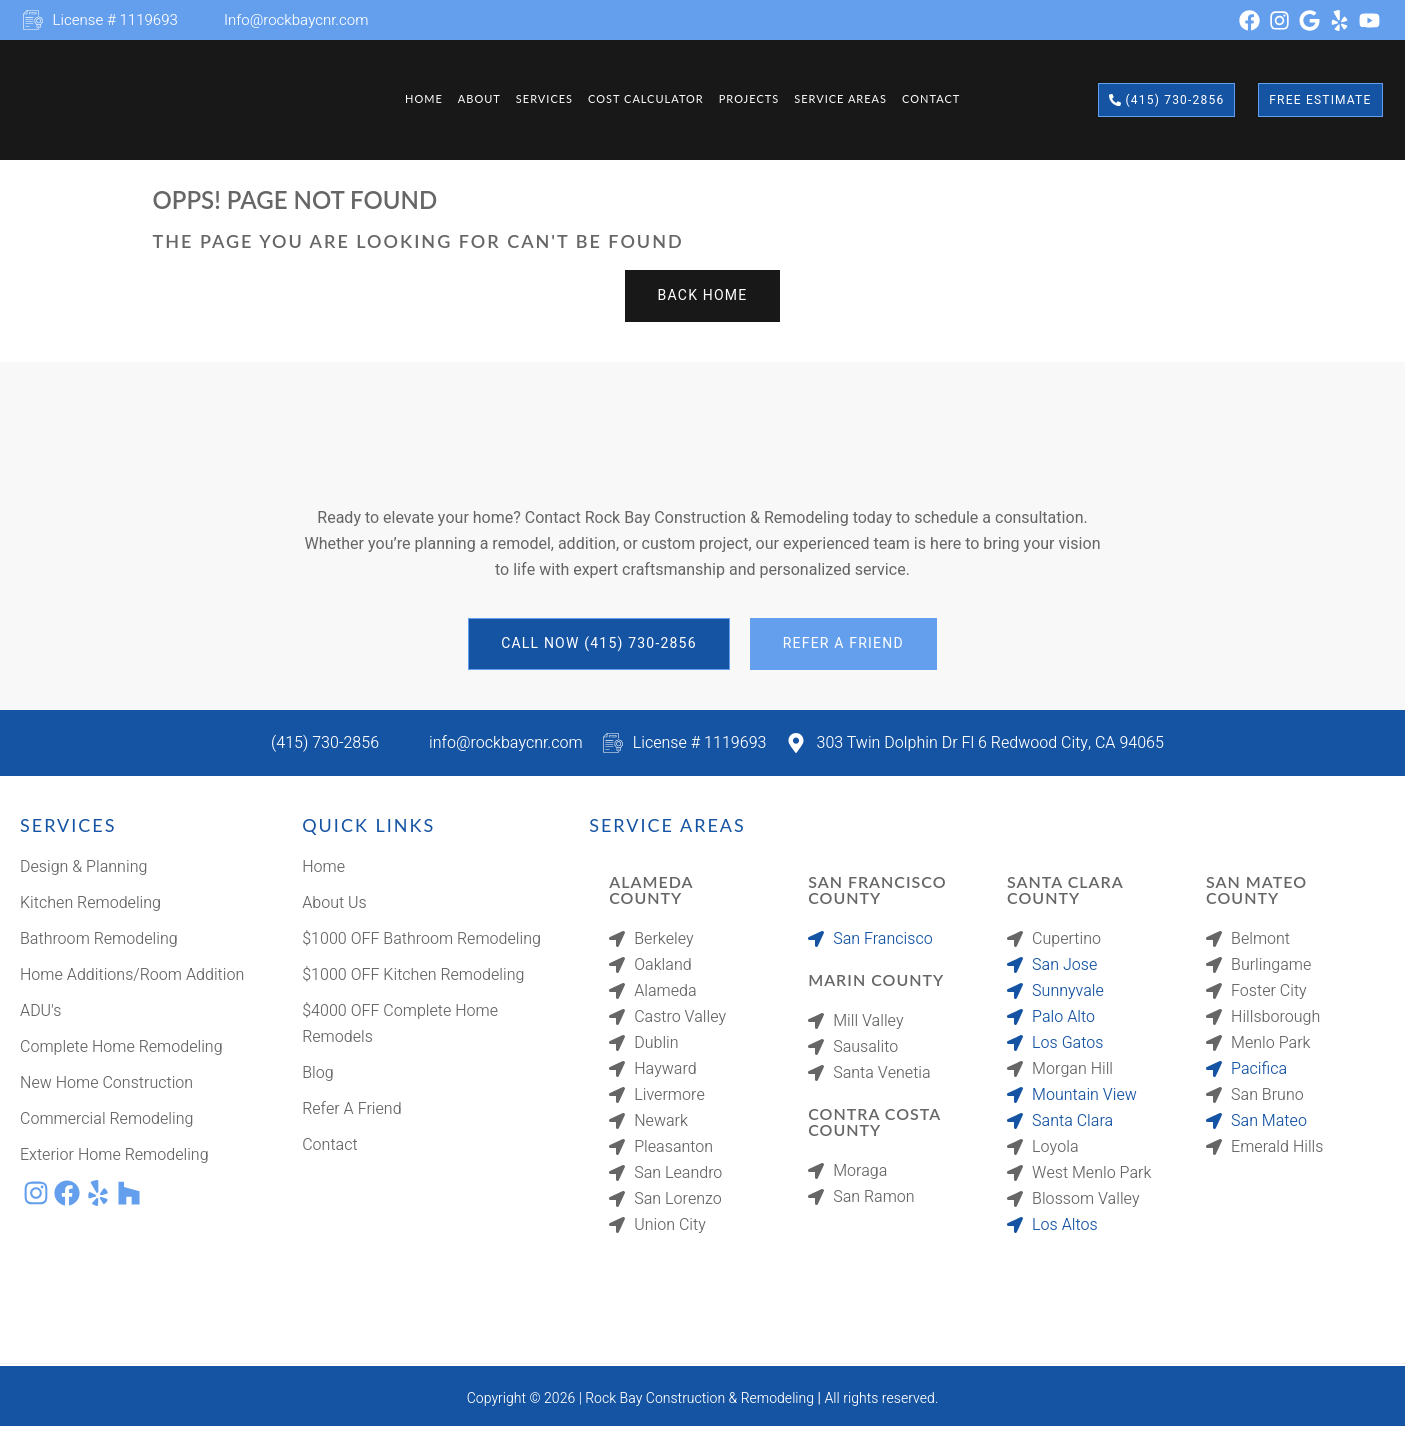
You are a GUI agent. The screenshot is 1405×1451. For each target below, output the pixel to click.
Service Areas (848, 99)
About (466, 99)
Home (407, 99)
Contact (943, 99)
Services (536, 99)
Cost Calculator (644, 99)
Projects (751, 99)
